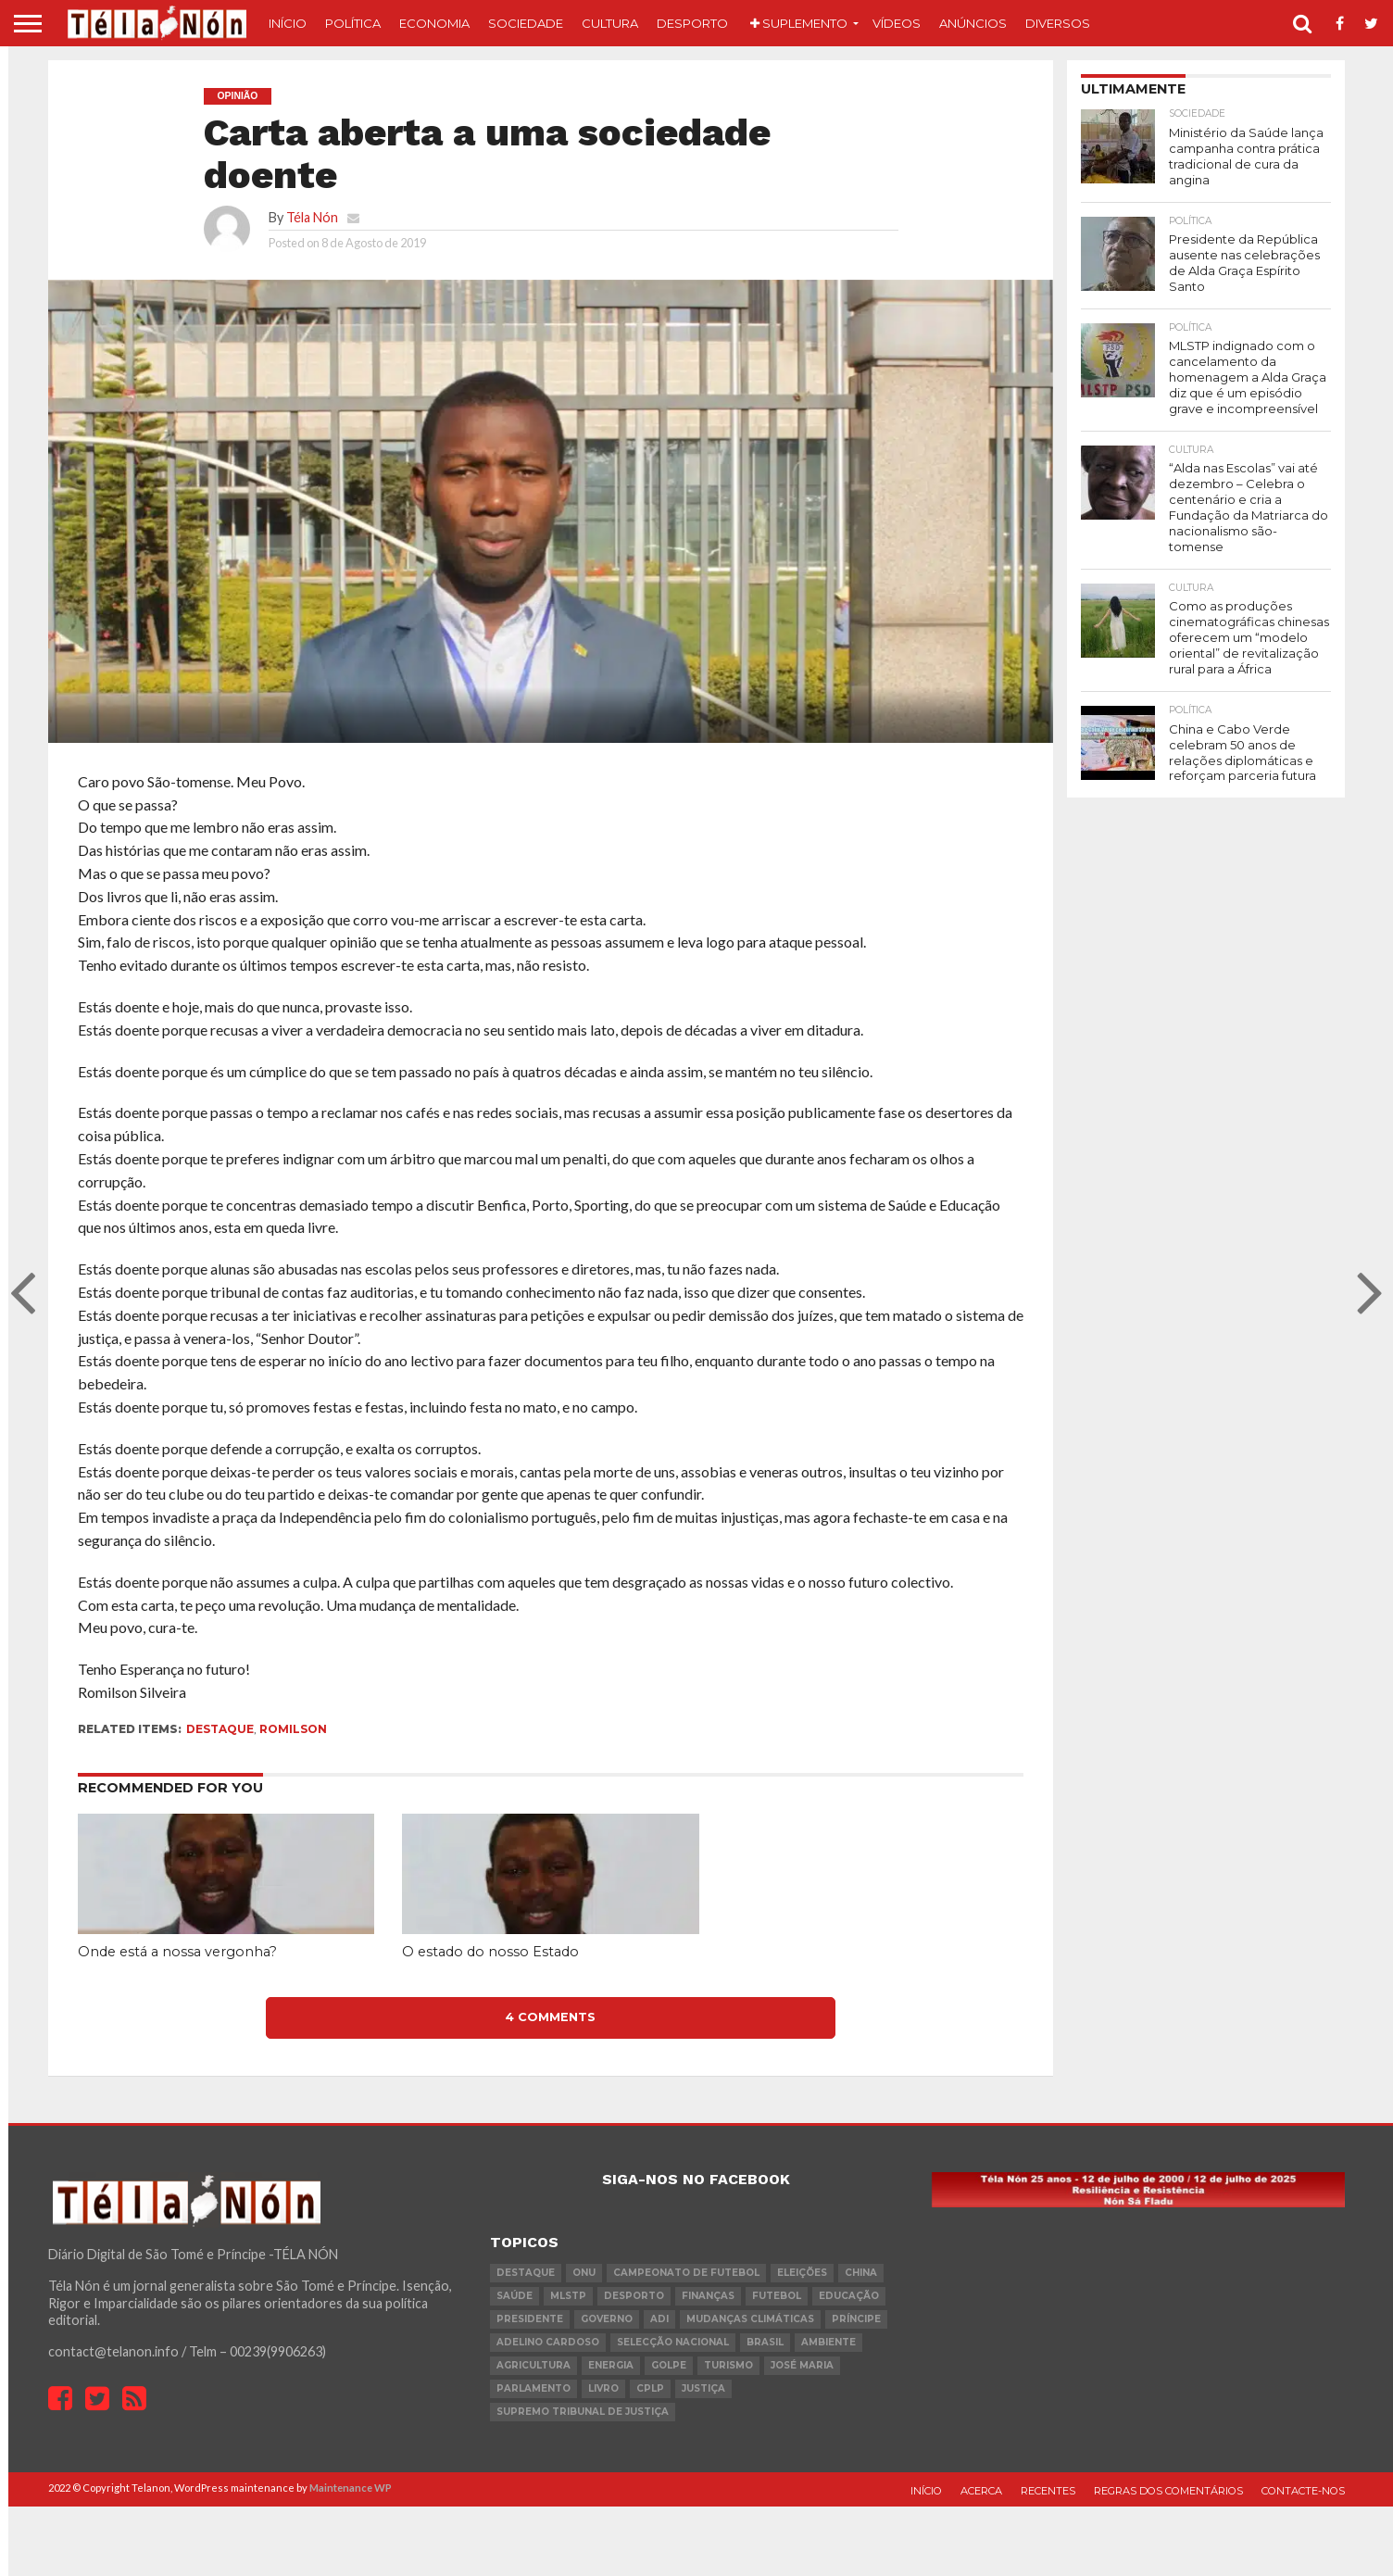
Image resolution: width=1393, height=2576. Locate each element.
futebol (776, 2296)
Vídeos (896, 23)
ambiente (828, 2342)
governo (607, 2319)
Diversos (1057, 23)
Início (288, 23)
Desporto (692, 23)
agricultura (533, 2365)
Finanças (708, 2296)
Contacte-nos (1303, 2490)
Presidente (529, 2319)
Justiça (703, 2388)
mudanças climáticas (750, 2319)
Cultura (610, 23)
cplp (650, 2388)
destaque (220, 1729)
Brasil (765, 2342)
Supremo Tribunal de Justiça (582, 2412)
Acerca (981, 2490)
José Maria (802, 2365)
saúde (514, 2296)
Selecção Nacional (673, 2342)
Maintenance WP (350, 2488)
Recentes (1048, 2490)
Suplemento (798, 23)
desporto (634, 2296)
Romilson (293, 1729)
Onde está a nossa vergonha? (177, 1951)
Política (353, 23)
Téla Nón (312, 217)
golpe (668, 2365)
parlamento (533, 2388)
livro (603, 2388)
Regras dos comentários (1168, 2490)
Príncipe (856, 2319)
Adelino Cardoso (547, 2342)
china (861, 2273)
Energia (611, 2365)
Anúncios (973, 23)
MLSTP (568, 2296)
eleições (802, 2273)
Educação (849, 2296)
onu (584, 2273)
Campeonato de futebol (686, 2273)
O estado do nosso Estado (490, 1951)
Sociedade (525, 23)
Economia (434, 23)
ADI (659, 2319)
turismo (728, 2365)
